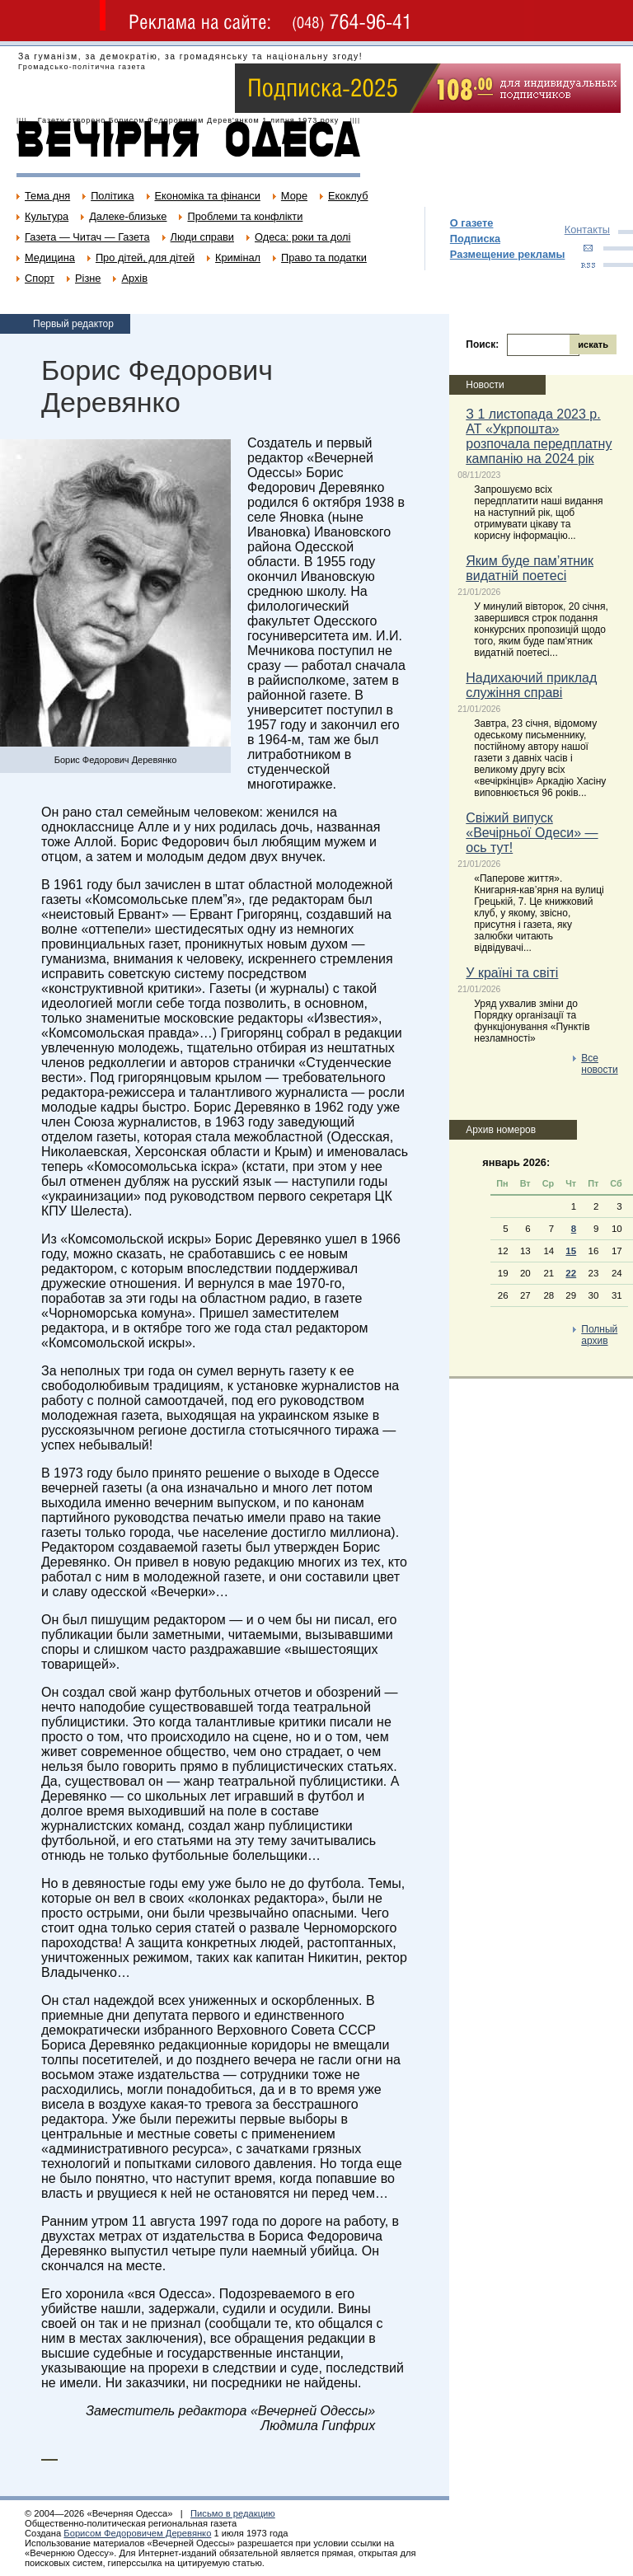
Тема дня (47, 196)
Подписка (475, 238)
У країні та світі (512, 973)
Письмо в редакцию (232, 2513)
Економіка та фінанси (207, 196)
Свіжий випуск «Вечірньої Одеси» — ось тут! (532, 833)
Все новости (599, 1063)
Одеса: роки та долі (302, 237)
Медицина (50, 257)
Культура (46, 216)
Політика (112, 196)
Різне (88, 278)
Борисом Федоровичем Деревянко (137, 2533)
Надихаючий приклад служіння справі (531, 685)
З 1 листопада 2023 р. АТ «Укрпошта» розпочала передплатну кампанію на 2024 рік (539, 436)
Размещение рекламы (507, 254)
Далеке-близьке (127, 216)
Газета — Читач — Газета (87, 237)
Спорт (39, 278)
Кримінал (237, 257)
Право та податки (324, 257)
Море (294, 196)
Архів (134, 278)
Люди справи (202, 237)
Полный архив (599, 1335)
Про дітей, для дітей (145, 257)
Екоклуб (348, 196)
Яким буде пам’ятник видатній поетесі (529, 568)
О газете (472, 223)
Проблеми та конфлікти (244, 216)
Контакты (587, 229)
